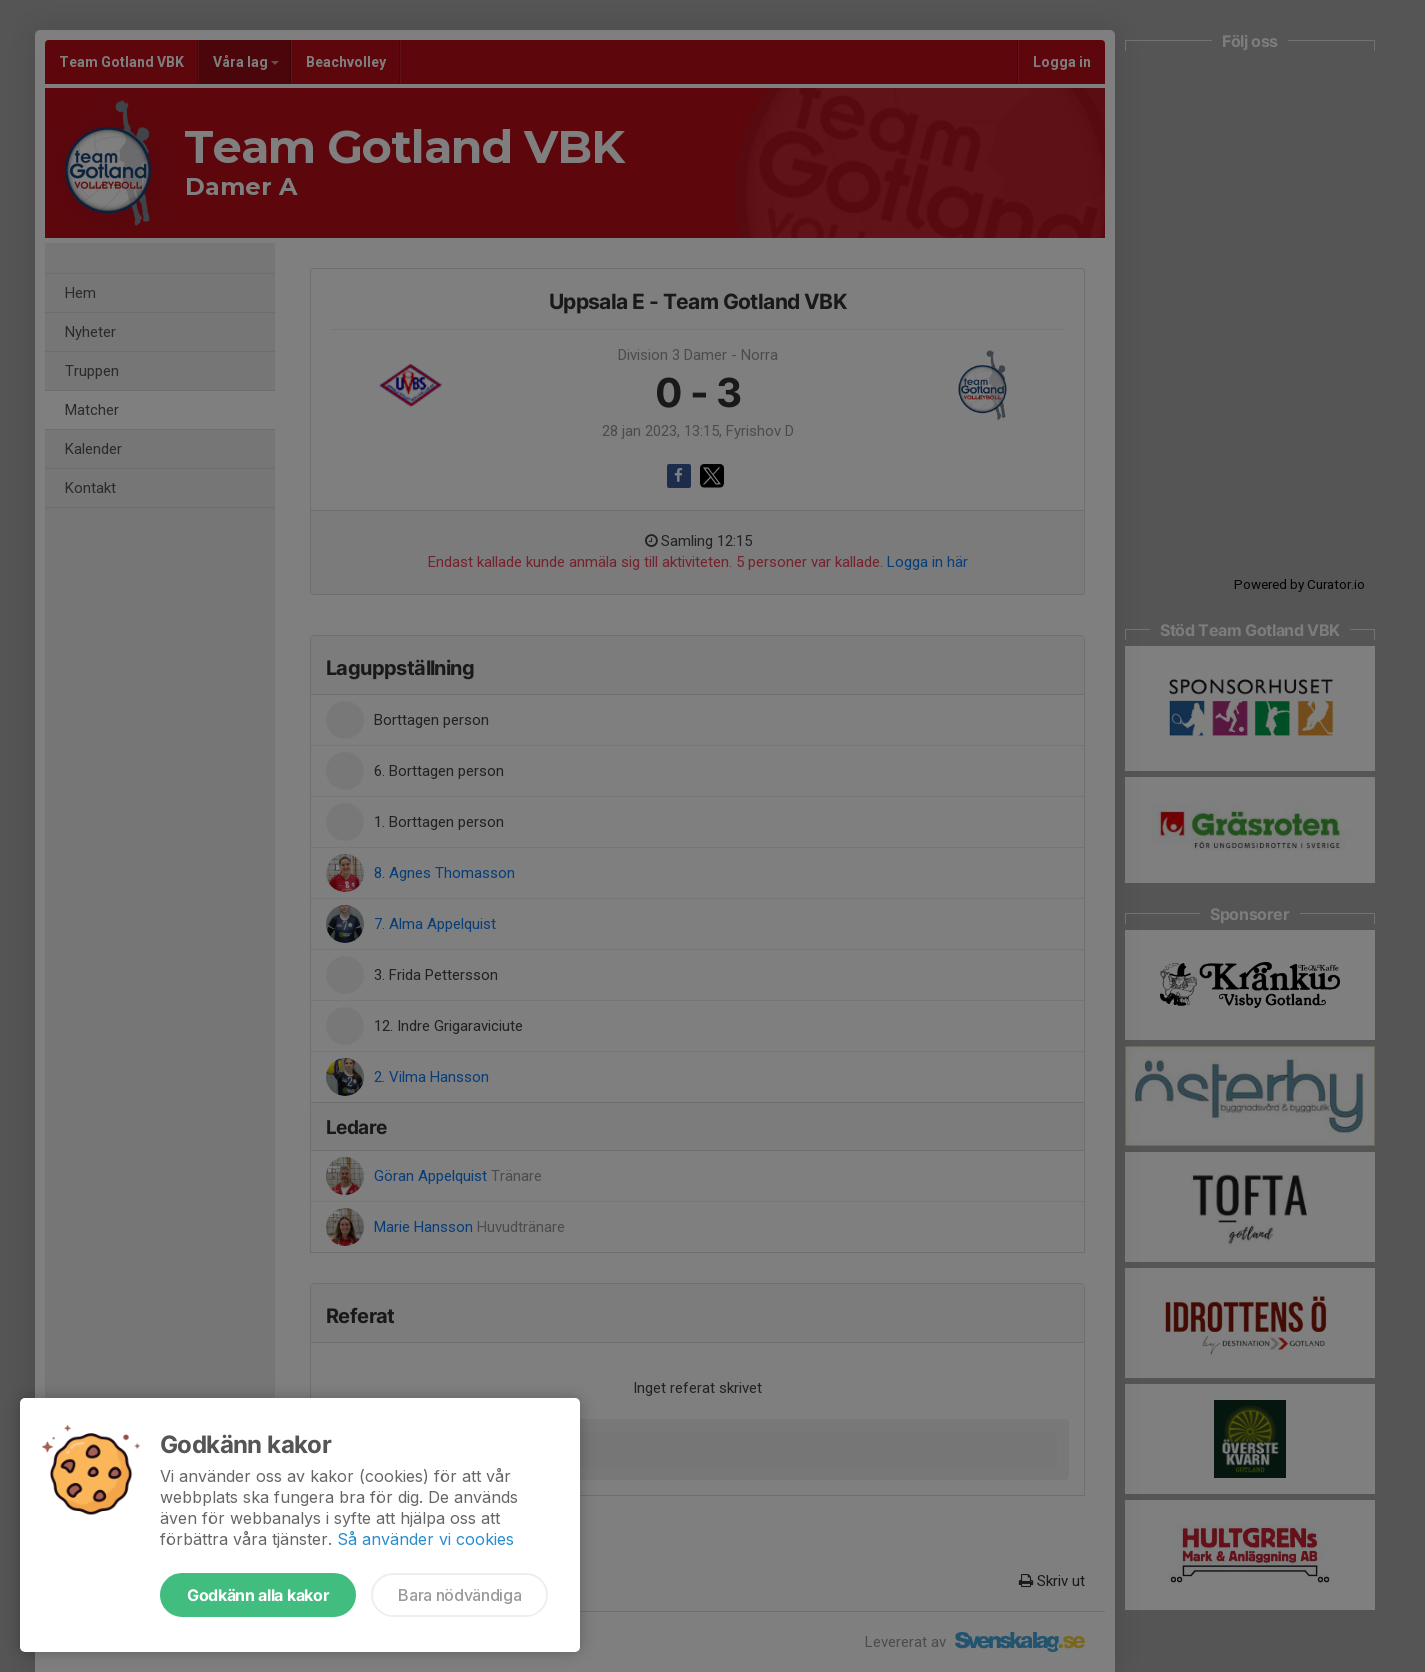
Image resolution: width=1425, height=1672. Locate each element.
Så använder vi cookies (425, 1539)
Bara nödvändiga (459, 1595)
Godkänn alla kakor (258, 1595)
